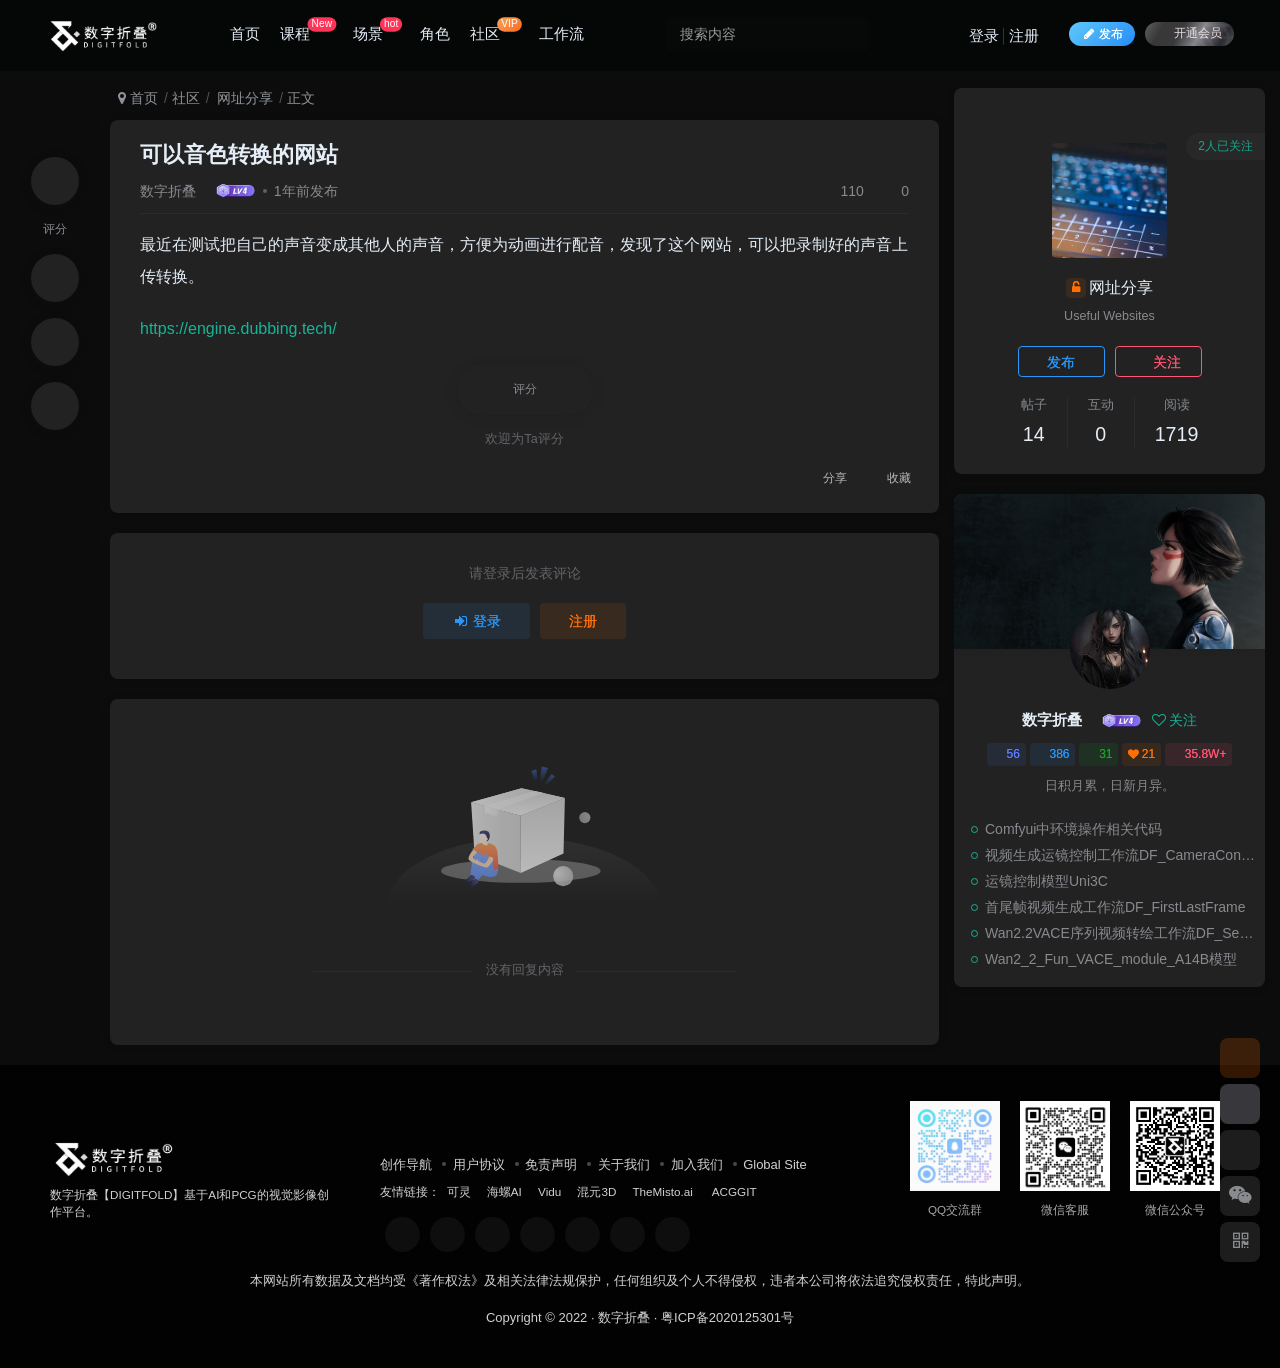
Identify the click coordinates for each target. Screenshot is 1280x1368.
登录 (984, 35)
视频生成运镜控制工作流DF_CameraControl (1120, 855)
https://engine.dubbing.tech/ (238, 328)
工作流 (561, 33)
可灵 (459, 1191)
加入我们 (697, 1164)
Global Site (775, 1164)
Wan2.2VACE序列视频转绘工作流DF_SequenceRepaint (1120, 933)
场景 (377, 29)
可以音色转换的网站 (239, 154)
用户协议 (479, 1164)
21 (1141, 754)
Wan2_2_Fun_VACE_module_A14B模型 (1111, 959)
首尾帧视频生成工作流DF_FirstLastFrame (1115, 907)
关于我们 (624, 1164)
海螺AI (504, 1191)
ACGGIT (734, 1191)
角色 (435, 33)
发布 (1061, 362)
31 (1098, 754)
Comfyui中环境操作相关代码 (1073, 829)
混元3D (596, 1191)
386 (1053, 754)
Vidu (549, 1191)
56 (1006, 754)
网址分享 (243, 98)
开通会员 (1189, 32)
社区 (496, 29)
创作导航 (406, 1164)
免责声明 (551, 1164)
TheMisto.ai (664, 1191)
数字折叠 (168, 191)
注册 (1024, 35)
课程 (308, 29)
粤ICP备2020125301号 (727, 1317)
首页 (245, 33)
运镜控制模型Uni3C (1046, 881)
